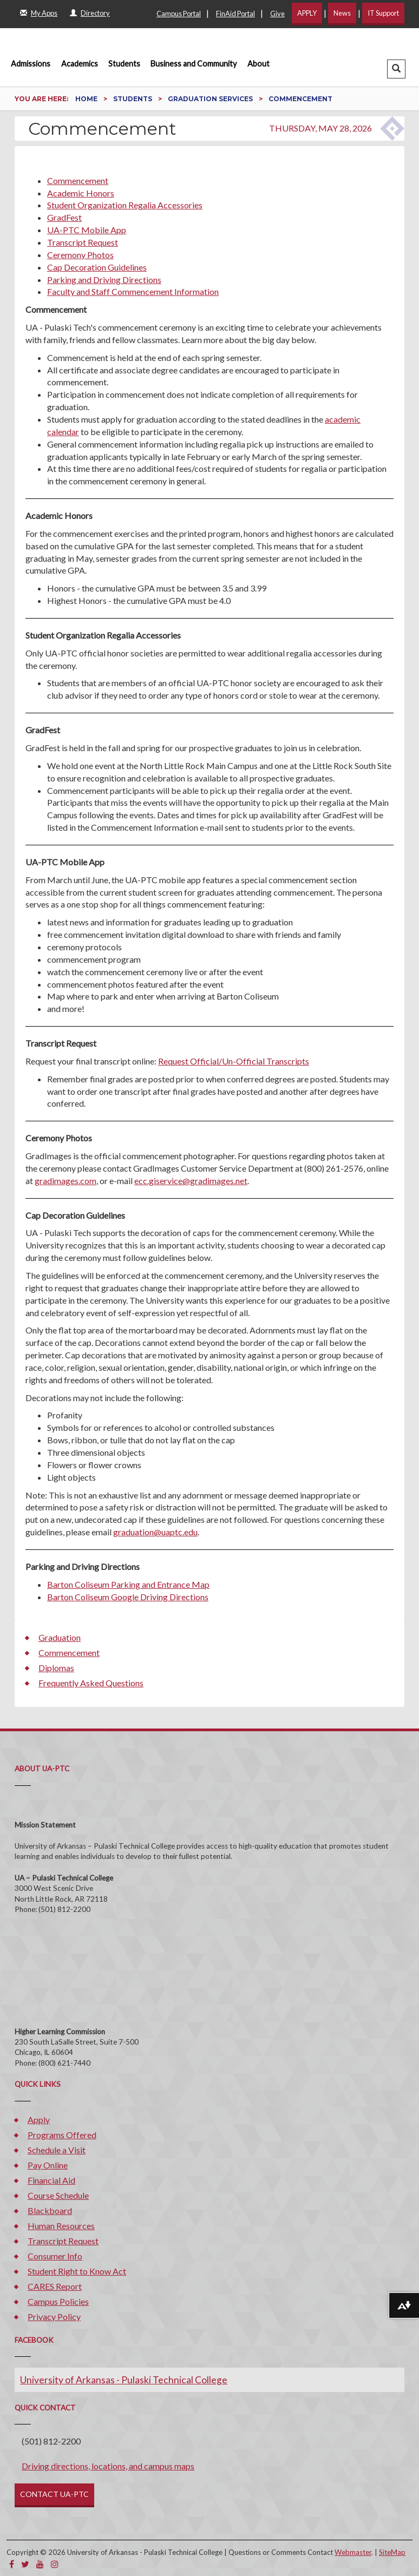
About (258, 63)
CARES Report (55, 2286)
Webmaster (353, 2552)
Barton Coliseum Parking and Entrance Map (128, 1584)
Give (277, 13)
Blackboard (50, 2210)
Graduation (59, 1637)
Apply (39, 2119)
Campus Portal (178, 13)
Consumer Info (55, 2256)
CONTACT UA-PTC (54, 2494)
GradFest (64, 217)
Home (87, 99)
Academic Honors (80, 193)
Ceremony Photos (80, 254)
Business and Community (193, 63)
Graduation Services (211, 99)
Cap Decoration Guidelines (97, 267)
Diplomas (56, 1667)
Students (124, 63)
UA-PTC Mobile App (86, 230)
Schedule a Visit (57, 2150)
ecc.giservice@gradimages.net (190, 1180)
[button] (396, 69)
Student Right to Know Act (77, 2271)
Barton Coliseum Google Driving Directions (127, 1597)
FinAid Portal (235, 13)
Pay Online (48, 2165)
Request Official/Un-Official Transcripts (233, 1061)
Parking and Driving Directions (104, 279)
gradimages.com (65, 1180)
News (342, 13)
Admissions (30, 63)
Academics (79, 63)
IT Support (383, 13)
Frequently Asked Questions (90, 1683)
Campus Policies (58, 2301)
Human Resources (61, 2225)
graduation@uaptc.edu (155, 1532)
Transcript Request (82, 242)
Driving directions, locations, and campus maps (108, 2466)
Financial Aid (51, 2180)
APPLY (307, 13)
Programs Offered (62, 2135)
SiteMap (392, 2552)
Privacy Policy (54, 2316)
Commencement (77, 180)
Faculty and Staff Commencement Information (133, 291)
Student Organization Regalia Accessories (124, 205)
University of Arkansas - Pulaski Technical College (123, 2380)
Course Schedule (58, 2195)
